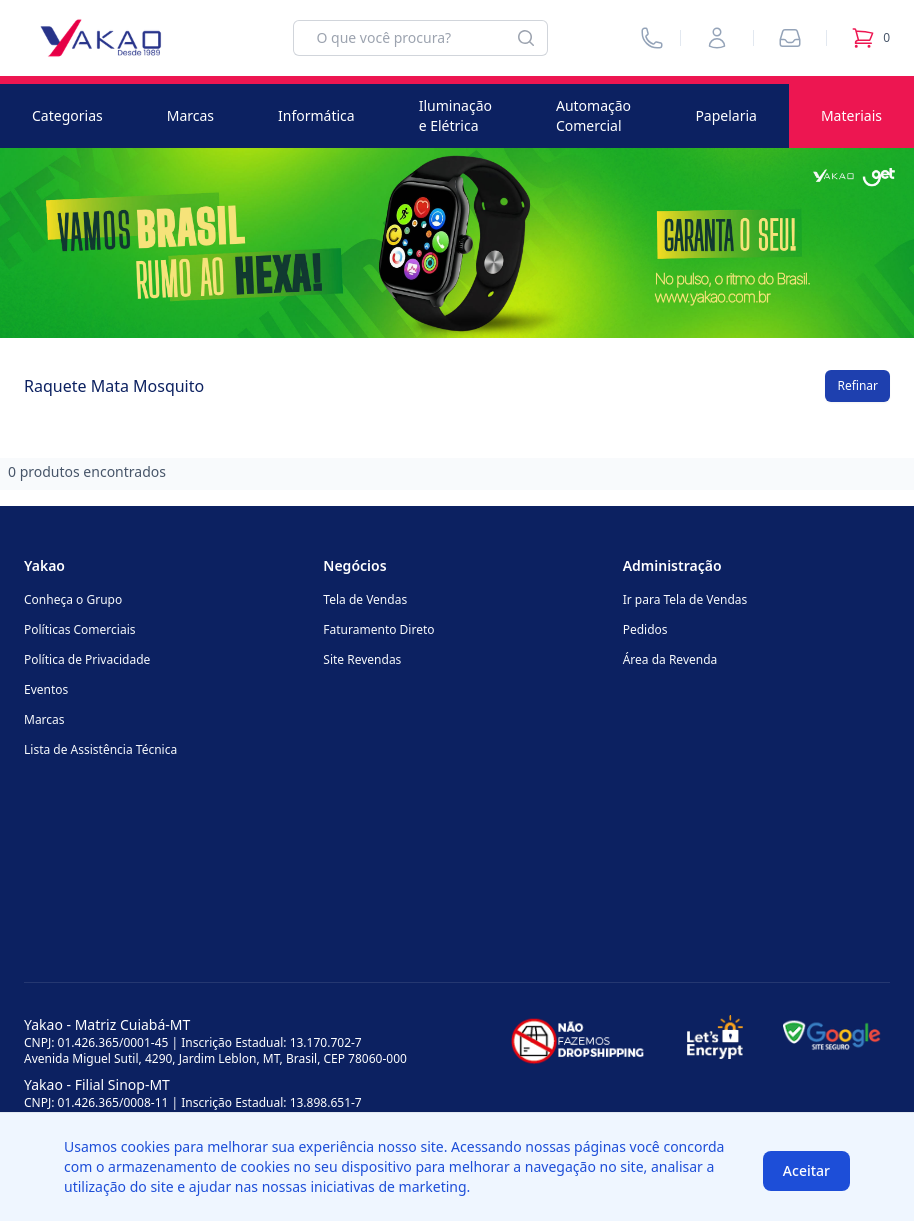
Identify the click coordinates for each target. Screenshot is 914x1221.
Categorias (67, 115)
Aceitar (806, 1170)
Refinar (857, 385)
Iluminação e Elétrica (455, 115)
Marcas (190, 115)
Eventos (46, 689)
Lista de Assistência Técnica (100, 749)
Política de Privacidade (87, 659)
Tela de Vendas (365, 599)
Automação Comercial (593, 115)
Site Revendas (362, 659)
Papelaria (726, 115)
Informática (316, 115)
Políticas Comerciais (79, 629)
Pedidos (645, 629)
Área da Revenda (670, 659)
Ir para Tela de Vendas (685, 599)
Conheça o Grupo (73, 599)
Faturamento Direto (378, 629)
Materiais (851, 115)
